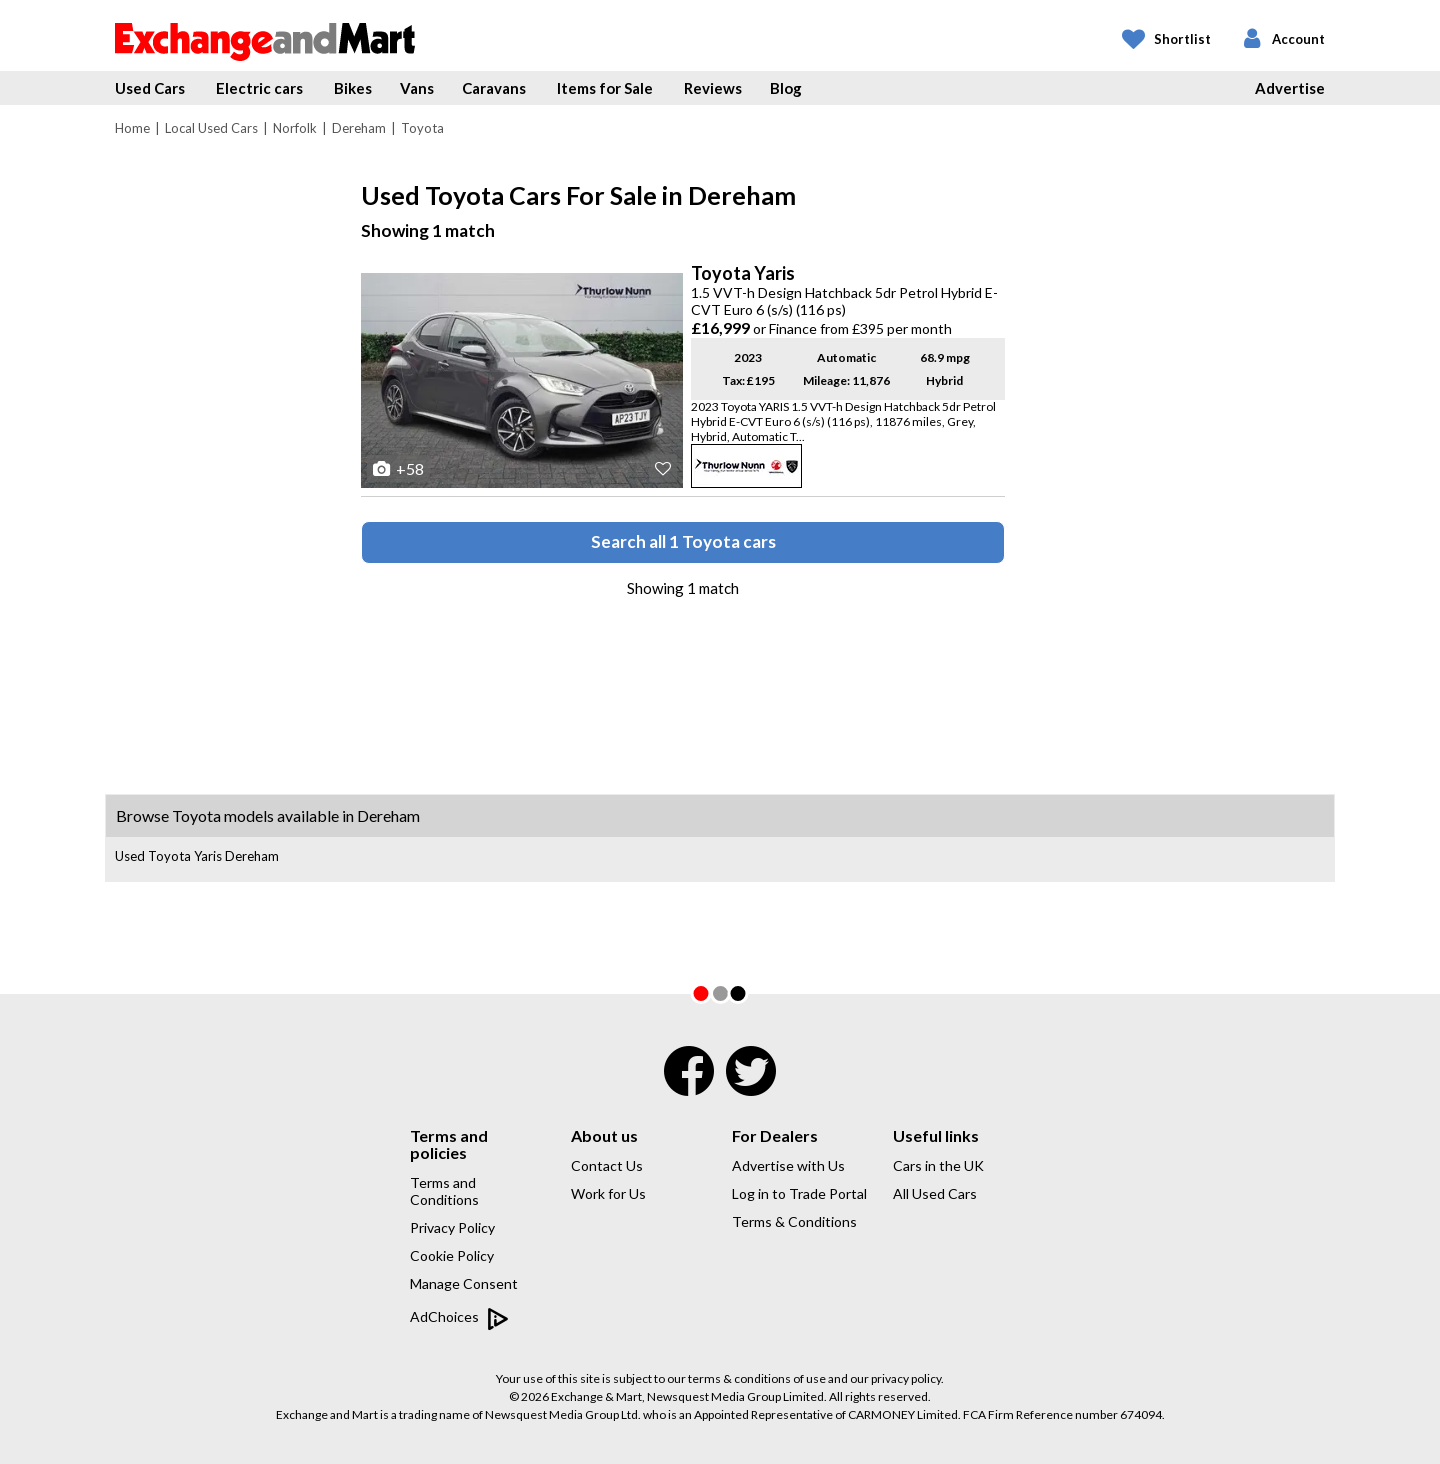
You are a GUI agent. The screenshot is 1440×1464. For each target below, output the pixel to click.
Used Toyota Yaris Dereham (197, 856)
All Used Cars (935, 1193)
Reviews (713, 88)
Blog (786, 88)
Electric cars (259, 88)
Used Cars (150, 88)
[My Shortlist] (1166, 40)
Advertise (1290, 88)
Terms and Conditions (444, 1191)
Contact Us (607, 1165)
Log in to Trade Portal (799, 1193)
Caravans (494, 88)
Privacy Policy (452, 1227)
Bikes (353, 88)
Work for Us (608, 1193)
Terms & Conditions (794, 1221)
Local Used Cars (211, 128)
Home (132, 128)
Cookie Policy (452, 1255)
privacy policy (906, 1378)
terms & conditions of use (757, 1378)
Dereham (359, 128)
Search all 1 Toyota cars (683, 541)
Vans (417, 88)
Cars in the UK (938, 1165)
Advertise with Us (788, 1165)
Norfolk (295, 128)
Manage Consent (464, 1283)
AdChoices (459, 1318)
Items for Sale (605, 88)
